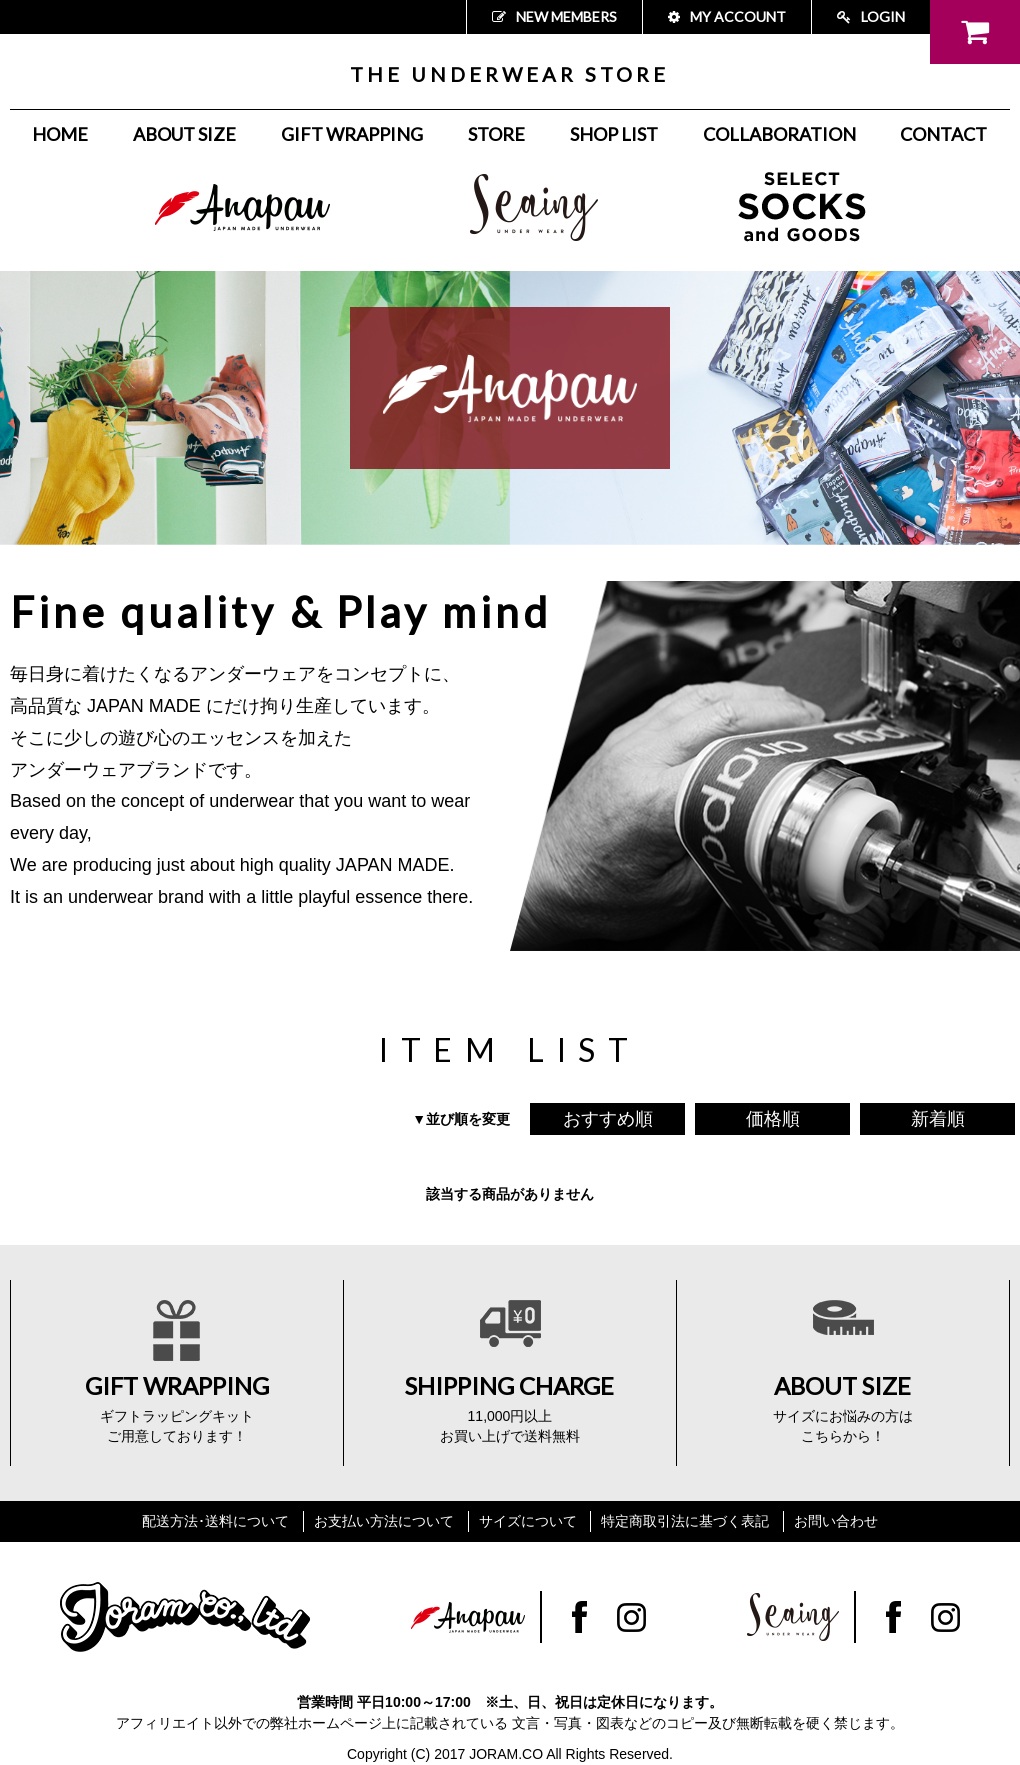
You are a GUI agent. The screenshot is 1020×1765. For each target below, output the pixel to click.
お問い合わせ (836, 1521)
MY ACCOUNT (727, 16)
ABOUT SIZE (184, 134)
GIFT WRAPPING (352, 134)
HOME (60, 134)
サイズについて (528, 1521)
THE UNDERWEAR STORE (509, 74)
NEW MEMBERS (554, 16)
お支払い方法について (384, 1521)
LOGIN (871, 16)
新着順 (938, 1119)
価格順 (773, 1119)
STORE (496, 134)
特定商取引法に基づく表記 (685, 1521)
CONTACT (943, 134)
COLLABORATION (779, 134)
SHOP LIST (614, 134)
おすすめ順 (608, 1119)
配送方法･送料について (215, 1521)
